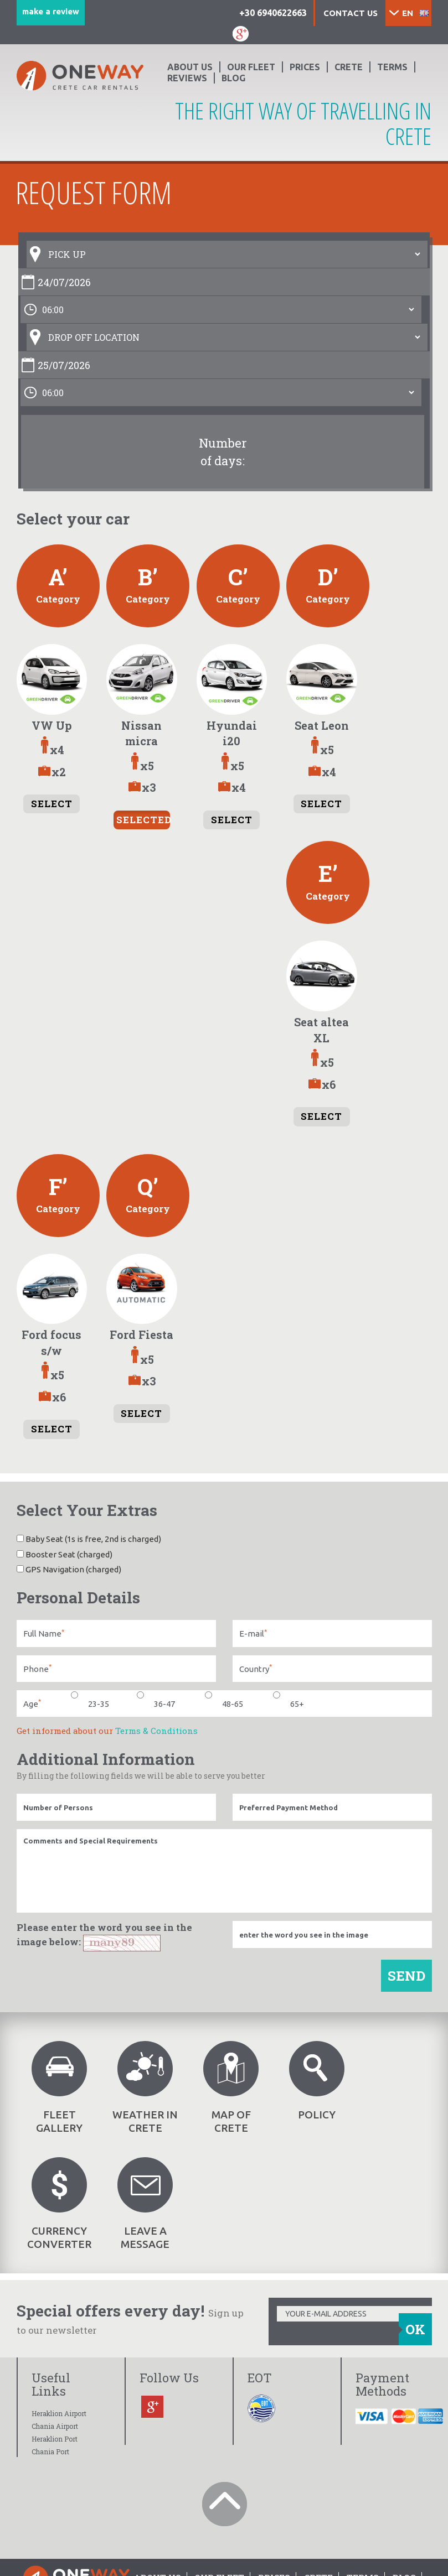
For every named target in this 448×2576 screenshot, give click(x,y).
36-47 (156, 1703)
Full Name (43, 1633)
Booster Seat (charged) (64, 1554)
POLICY (316, 2081)
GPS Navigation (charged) (69, 1569)
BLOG (233, 78)
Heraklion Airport (59, 2413)
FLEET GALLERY (59, 2087)
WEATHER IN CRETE (145, 2087)
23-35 (90, 1703)
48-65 (224, 1703)
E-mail (253, 1633)
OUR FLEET (251, 67)
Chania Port (50, 2451)
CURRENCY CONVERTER (59, 2203)
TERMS (392, 67)
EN (407, 13)
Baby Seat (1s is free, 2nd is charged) (89, 1539)
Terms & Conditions (156, 1730)
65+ (288, 1703)
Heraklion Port (55, 2438)
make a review (50, 11)
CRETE (348, 67)
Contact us (350, 13)
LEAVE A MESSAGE (145, 2203)
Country (255, 1668)
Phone (37, 1668)
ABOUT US (190, 67)
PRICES (305, 67)
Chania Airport (55, 2426)
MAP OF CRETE (231, 2087)
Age (32, 1703)
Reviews (187, 78)
